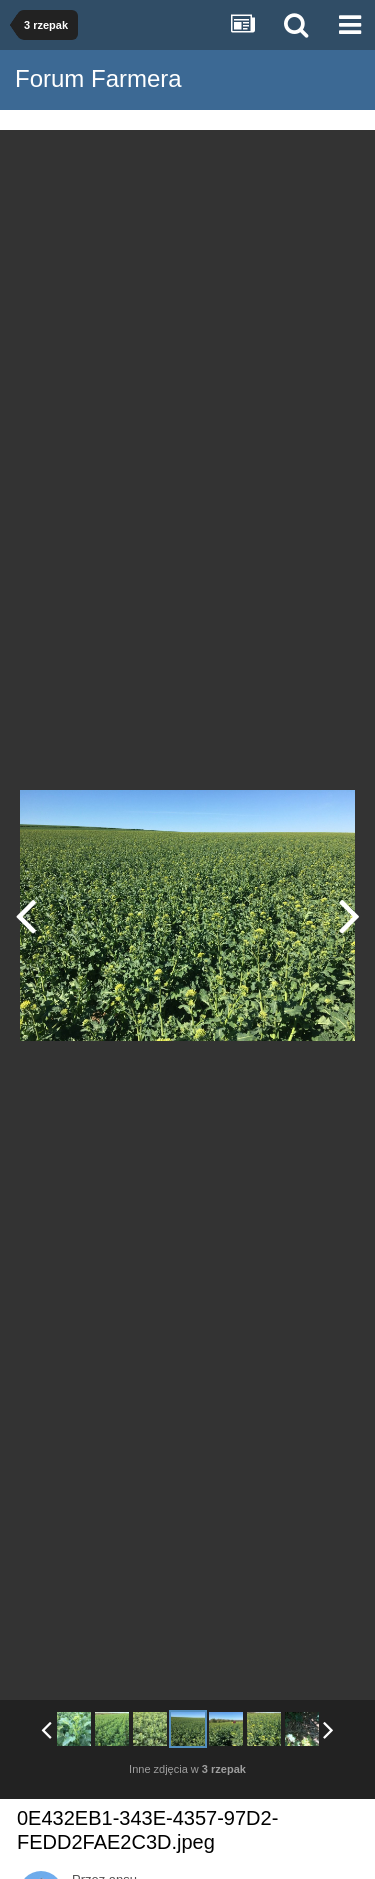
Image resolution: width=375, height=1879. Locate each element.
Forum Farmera (98, 78)
